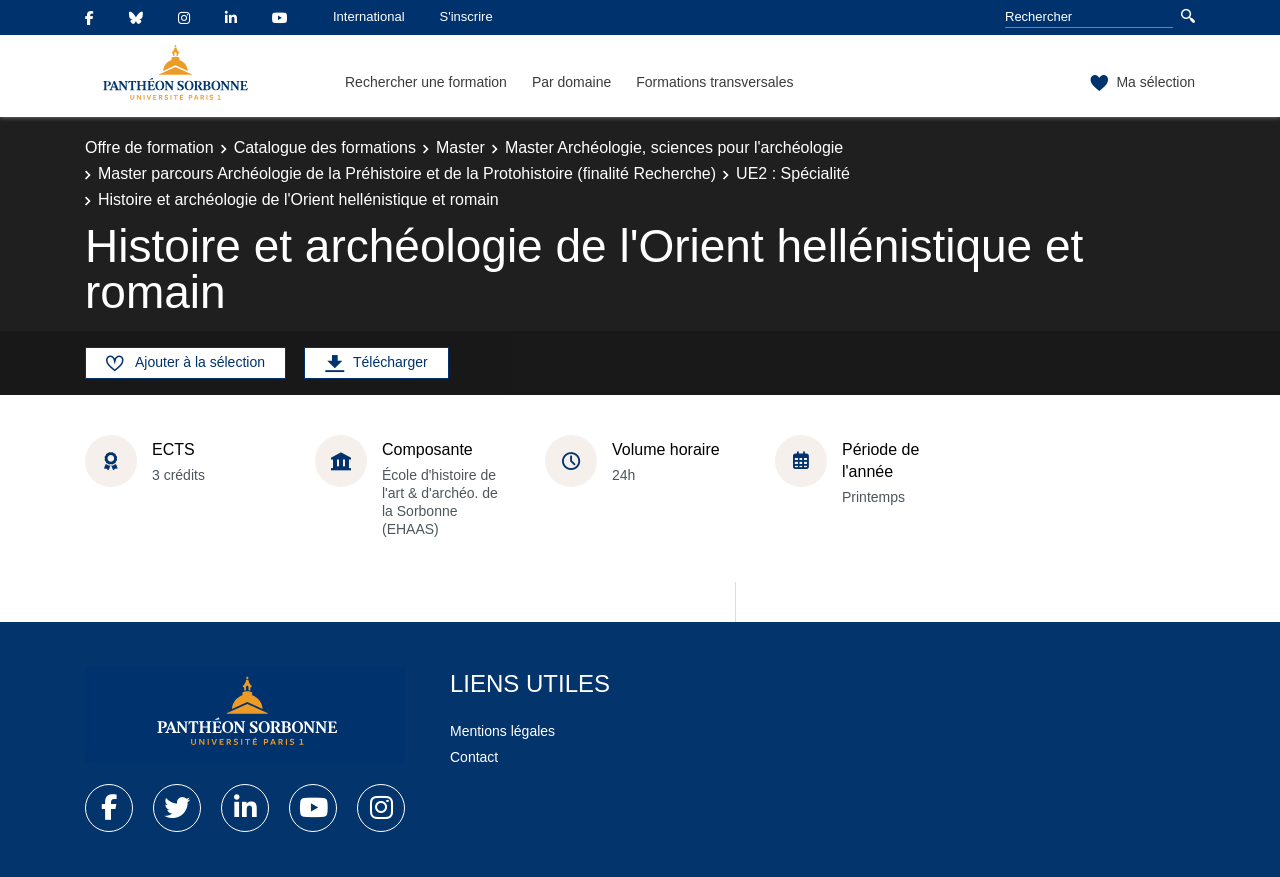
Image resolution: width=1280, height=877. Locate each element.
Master (460, 147)
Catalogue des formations (325, 147)
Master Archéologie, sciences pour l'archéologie (674, 147)
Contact (474, 757)
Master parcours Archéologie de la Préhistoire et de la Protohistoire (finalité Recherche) (407, 173)
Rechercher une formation (426, 82)
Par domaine (571, 82)
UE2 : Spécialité (793, 173)
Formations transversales (714, 82)
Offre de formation (149, 147)
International (369, 16)
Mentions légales (502, 731)
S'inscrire (466, 16)
